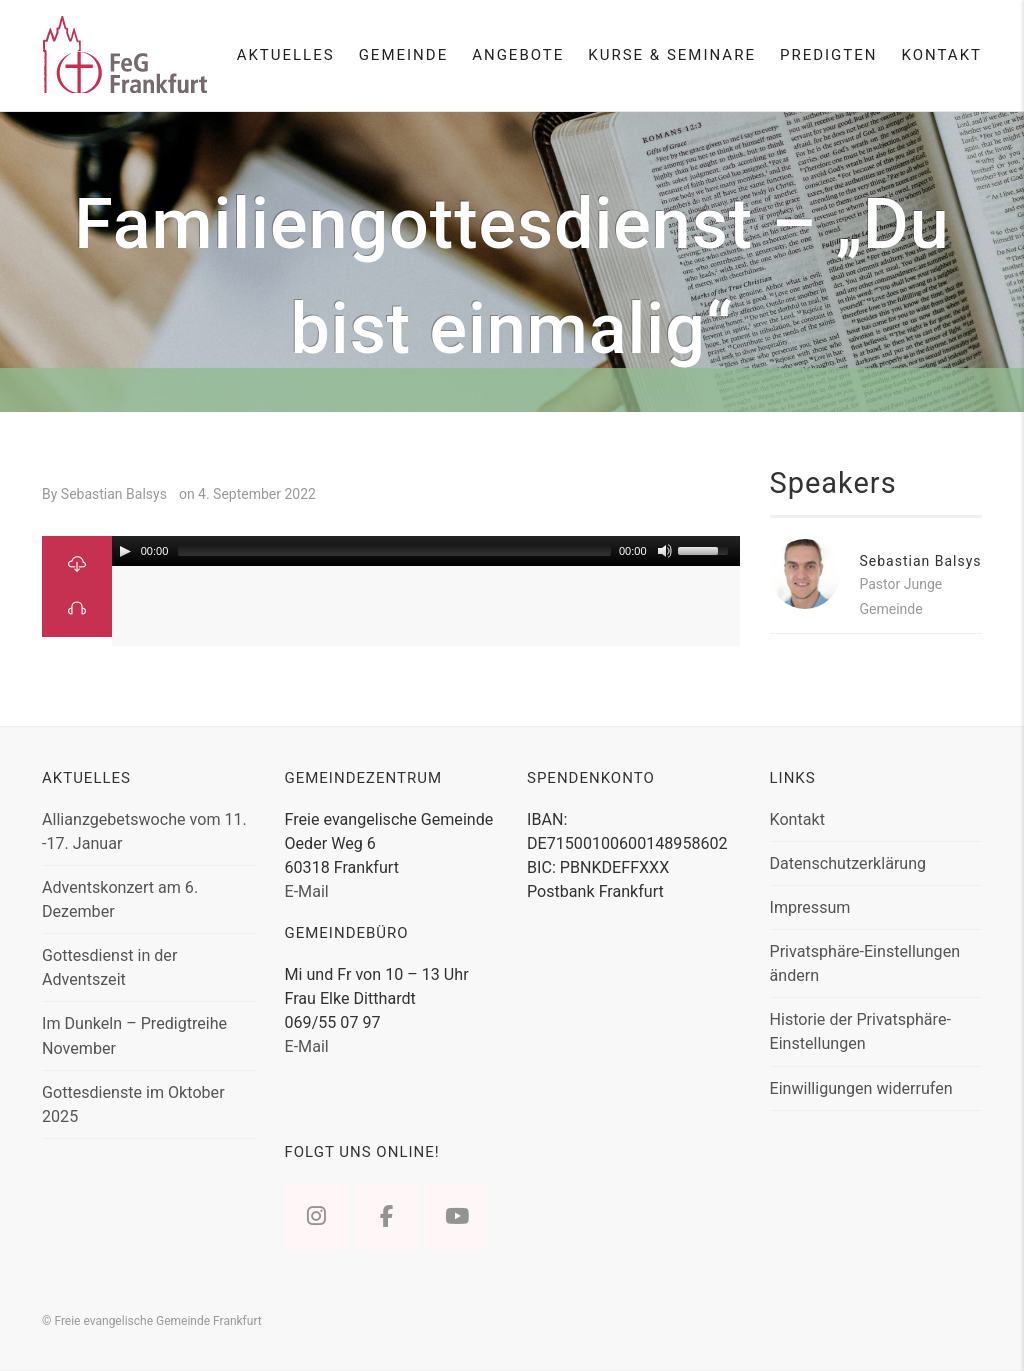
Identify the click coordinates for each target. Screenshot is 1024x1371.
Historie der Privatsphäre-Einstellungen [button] (860, 1031)
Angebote (518, 55)
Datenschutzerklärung (848, 863)
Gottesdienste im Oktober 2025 (133, 1104)
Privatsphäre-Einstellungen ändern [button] (865, 963)
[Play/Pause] (125, 551)
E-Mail (307, 891)
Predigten (829, 55)
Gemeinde (404, 55)
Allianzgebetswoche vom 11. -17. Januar (144, 831)
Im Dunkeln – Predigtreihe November (134, 1035)
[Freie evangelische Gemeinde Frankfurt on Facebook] (387, 1216)
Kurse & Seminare (672, 55)
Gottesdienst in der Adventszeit (109, 967)
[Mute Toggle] (665, 551)
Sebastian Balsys (921, 561)
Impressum (810, 907)
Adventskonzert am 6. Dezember (120, 899)
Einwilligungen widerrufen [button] (861, 1088)
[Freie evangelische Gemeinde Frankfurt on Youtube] (457, 1216)
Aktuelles (286, 55)
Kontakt (941, 55)
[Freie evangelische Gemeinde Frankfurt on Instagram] (317, 1216)
